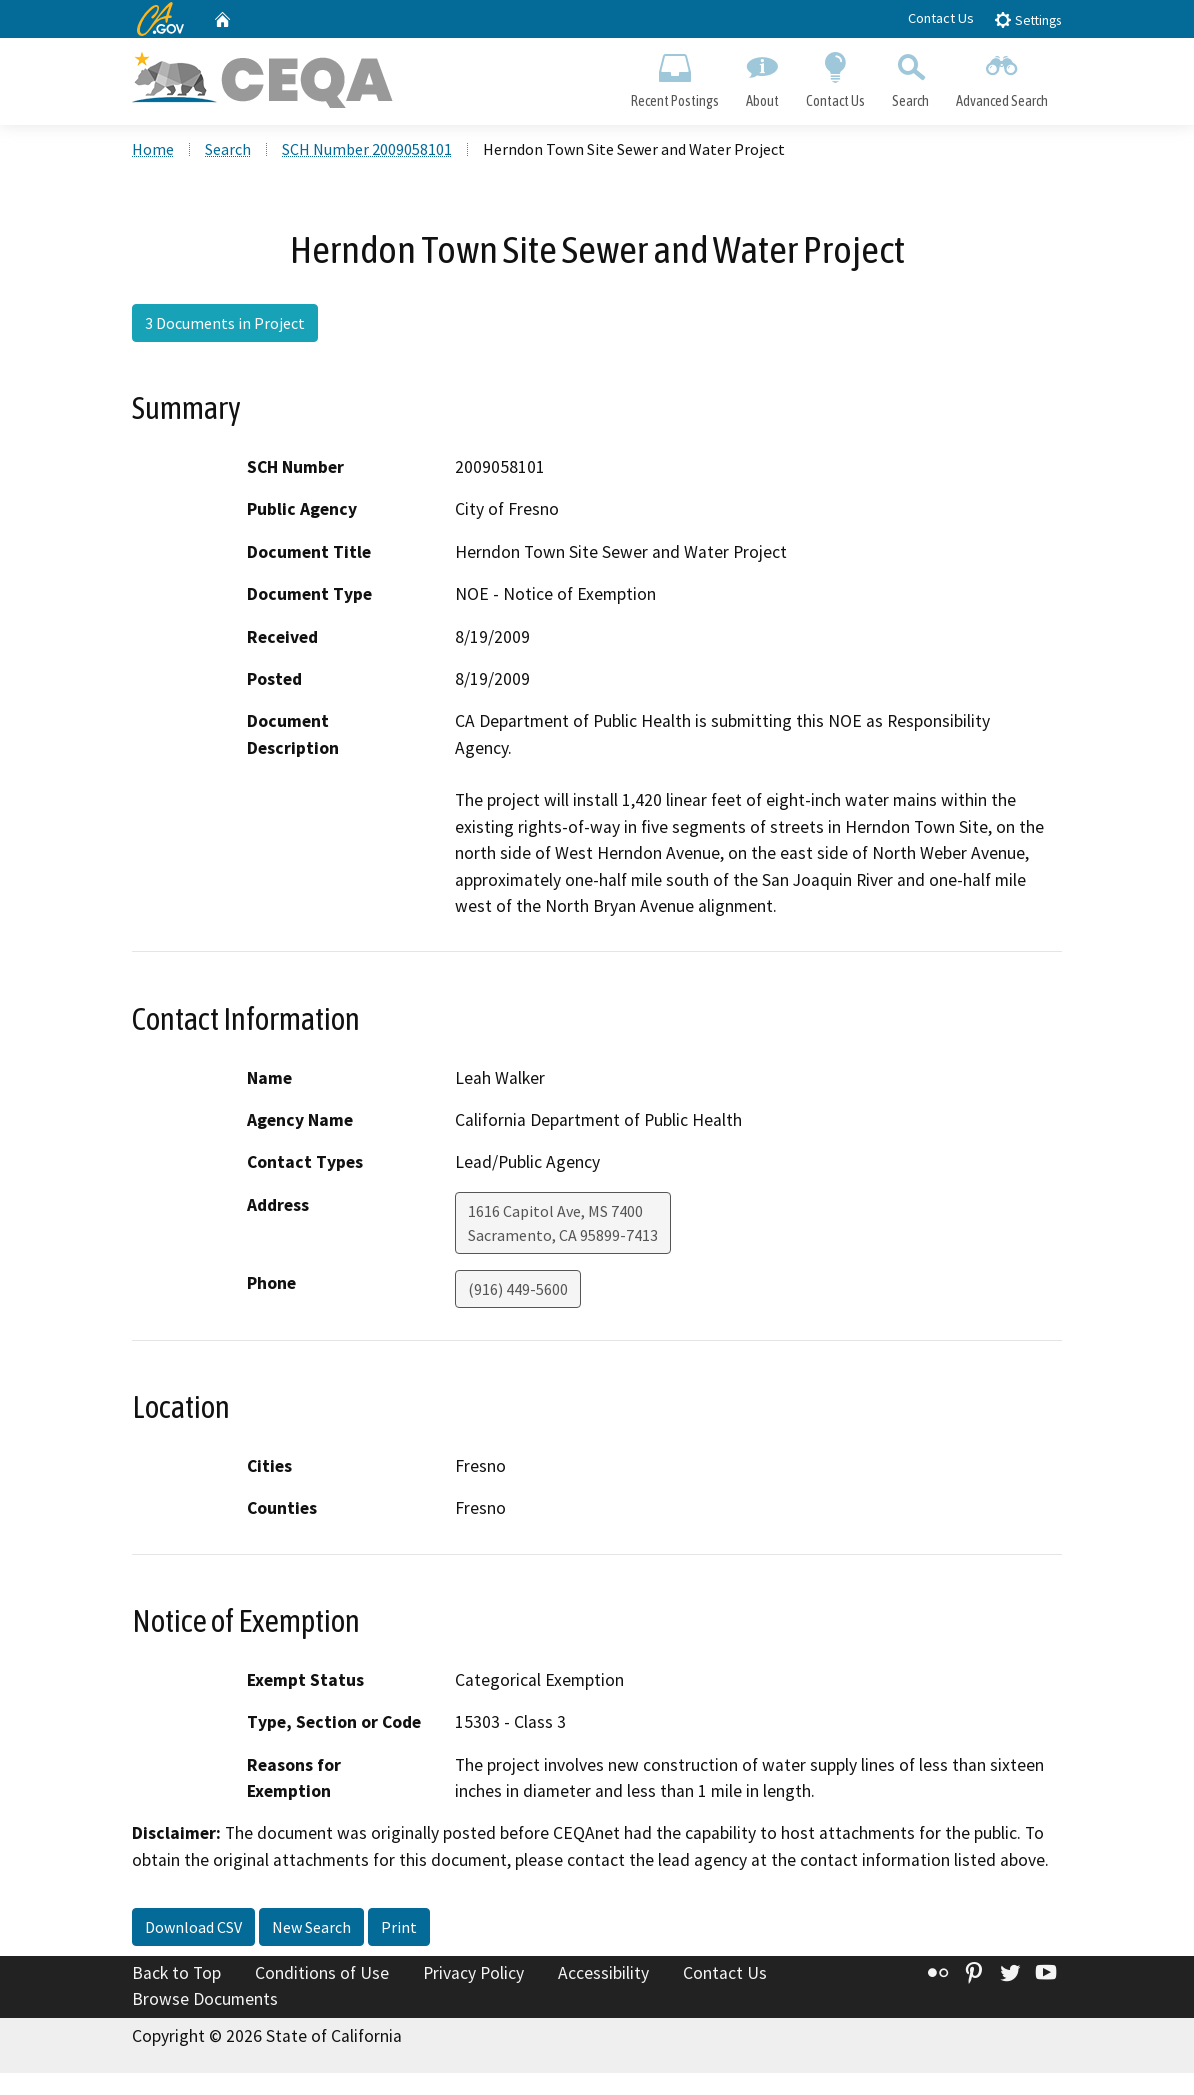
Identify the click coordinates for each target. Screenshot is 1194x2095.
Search (911, 76)
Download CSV (193, 1927)
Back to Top (176, 1973)
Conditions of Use (322, 1973)
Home (153, 149)
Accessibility (603, 1973)
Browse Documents (205, 1999)
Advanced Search (1002, 76)
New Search (311, 1927)
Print (399, 1927)
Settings (1027, 19)
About (762, 76)
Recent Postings (674, 76)
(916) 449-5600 (518, 1289)
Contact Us (941, 18)
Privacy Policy (473, 1973)
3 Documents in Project (225, 323)
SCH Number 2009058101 (367, 149)
